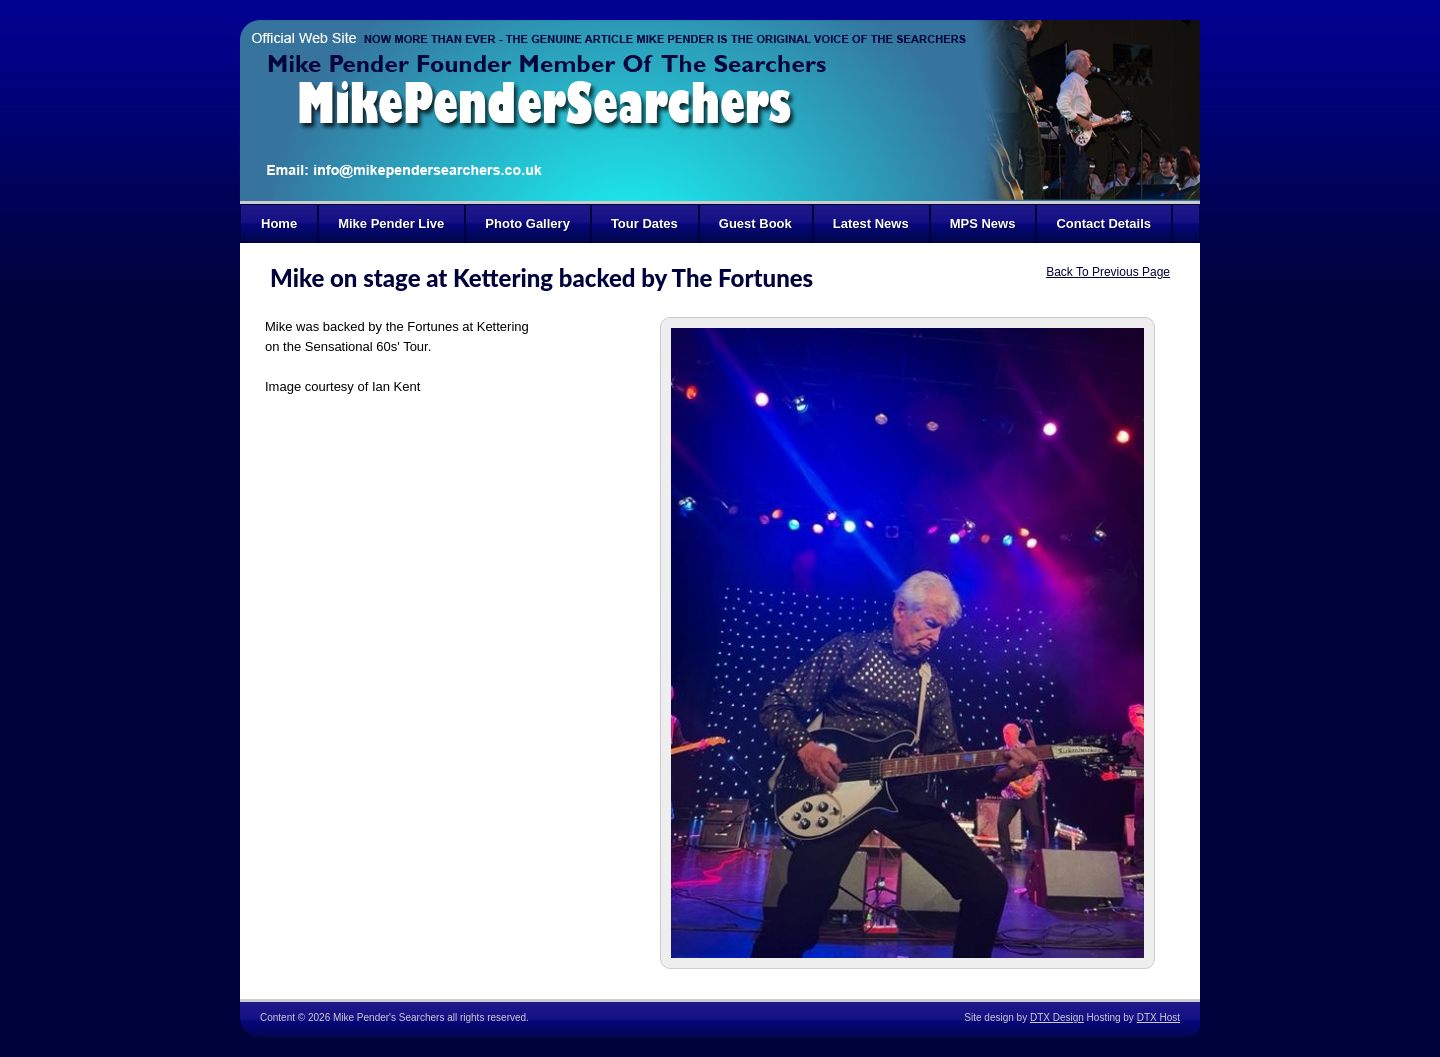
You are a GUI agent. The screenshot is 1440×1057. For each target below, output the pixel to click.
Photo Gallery (527, 223)
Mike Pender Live (391, 223)
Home (279, 223)
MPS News (983, 223)
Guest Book (755, 223)
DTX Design (1057, 1017)
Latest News (871, 223)
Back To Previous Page (1108, 272)
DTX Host (1158, 1017)
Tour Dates (644, 223)
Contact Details (1103, 223)
